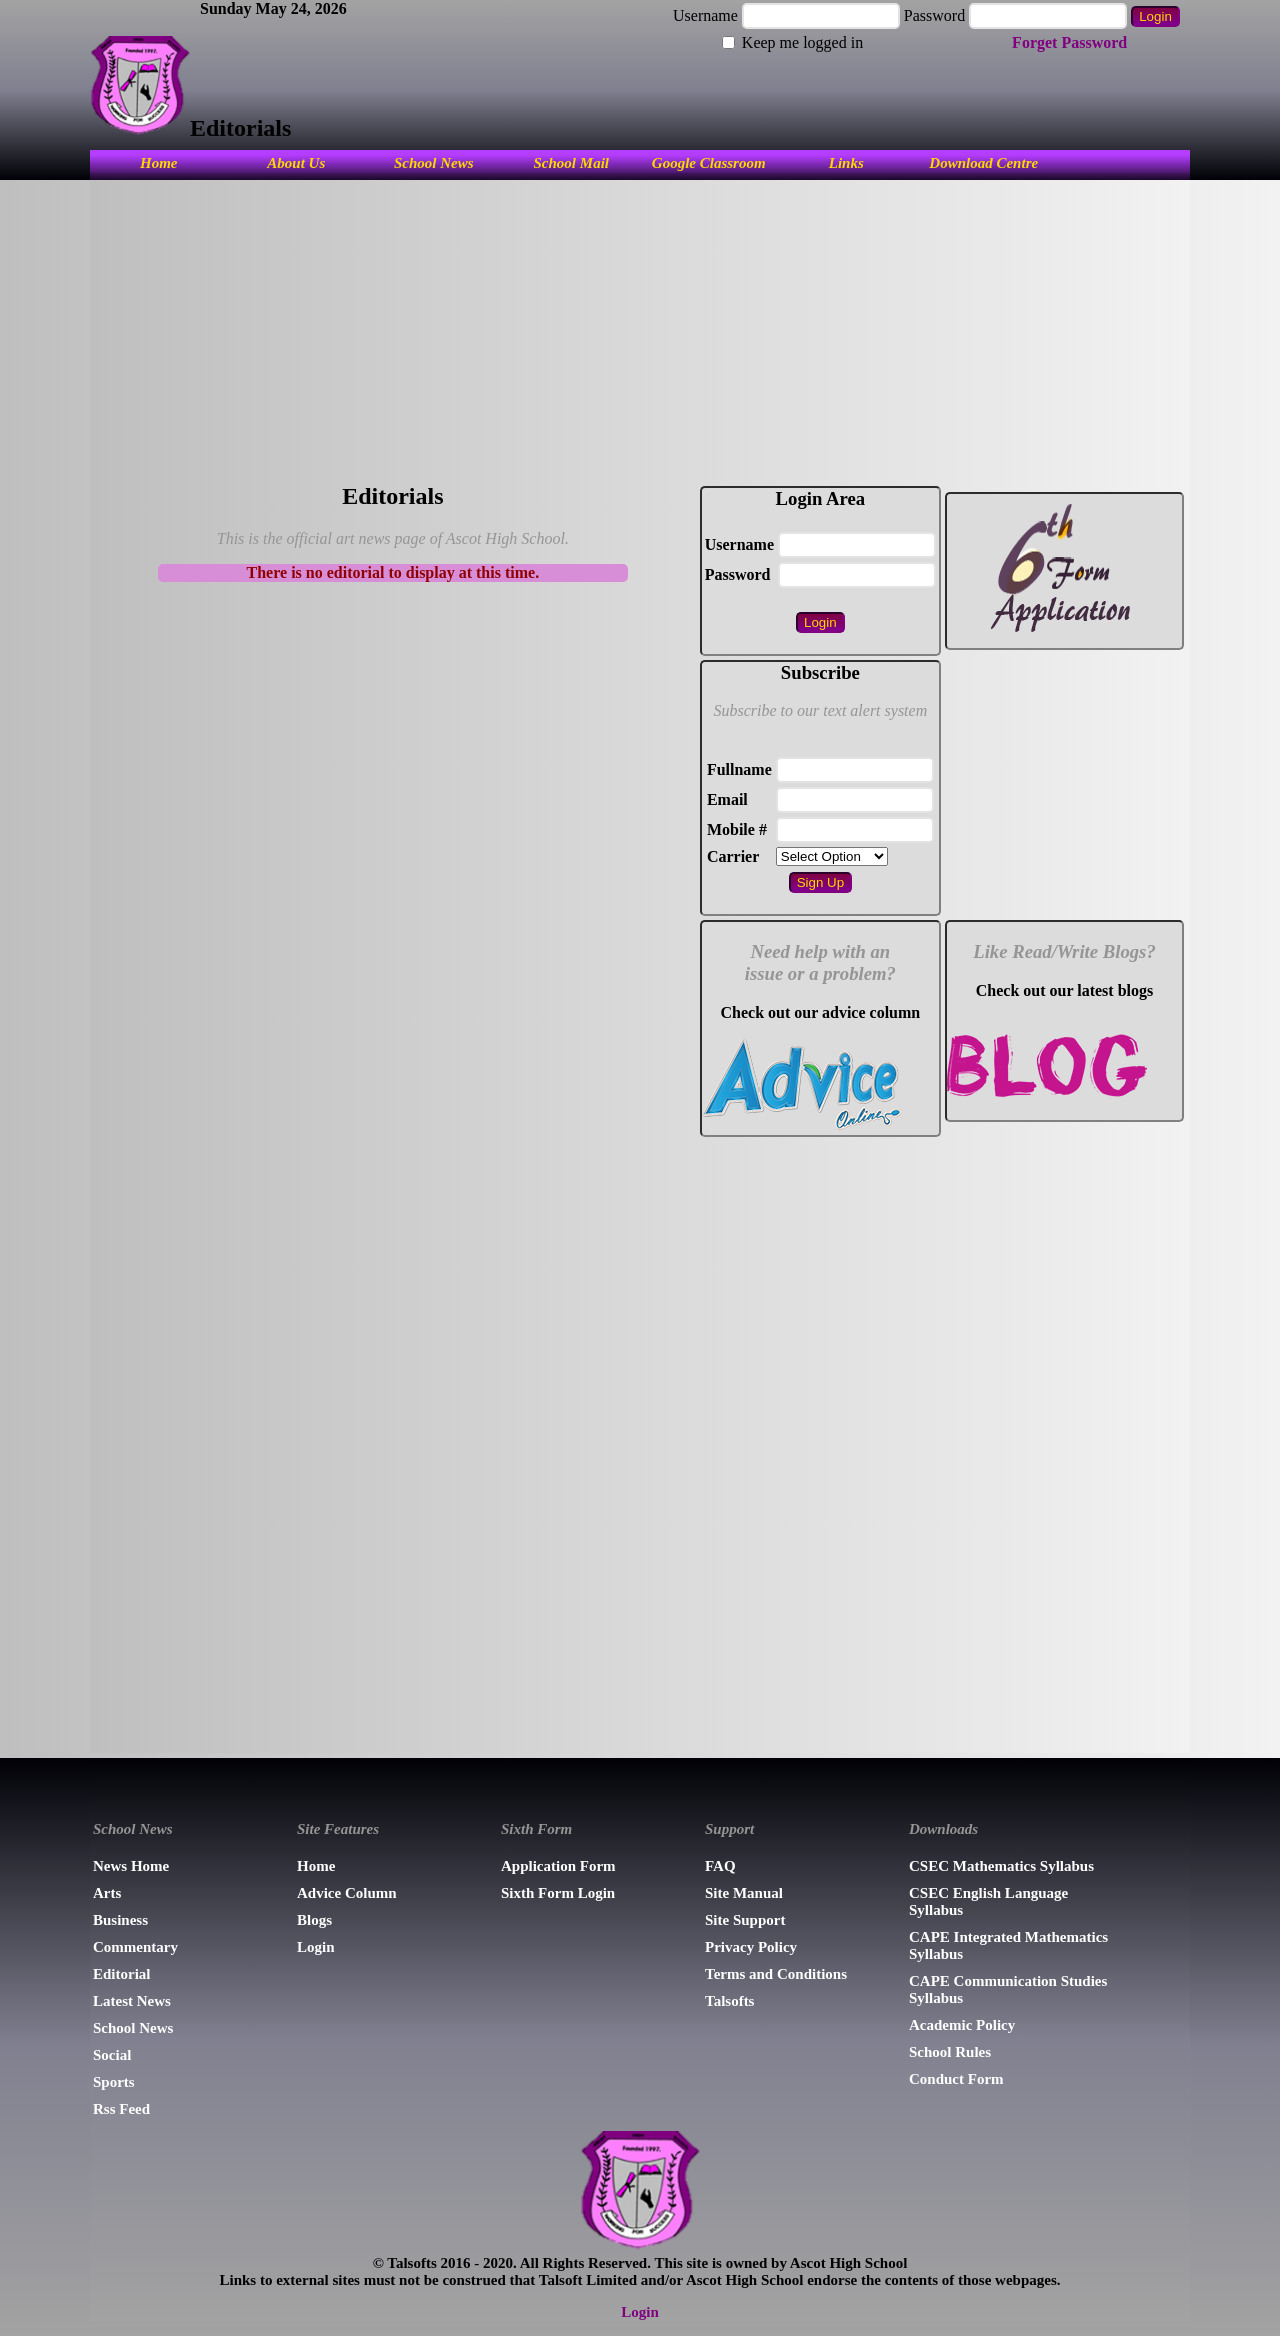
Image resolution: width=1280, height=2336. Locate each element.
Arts (107, 1893)
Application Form (558, 1866)
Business (120, 1920)
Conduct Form (956, 2079)
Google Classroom (709, 163)
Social (112, 2055)
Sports (114, 2082)
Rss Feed (121, 2109)
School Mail (571, 163)
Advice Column (347, 1893)
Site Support (745, 1920)
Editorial (122, 1974)
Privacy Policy (751, 1947)
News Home (131, 1866)
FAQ (720, 1866)
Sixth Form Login (558, 1893)
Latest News (132, 2001)
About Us (296, 163)
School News (434, 163)
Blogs (314, 1920)
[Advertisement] (640, 330)
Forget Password (1069, 42)
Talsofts (729, 2001)
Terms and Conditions (776, 1974)
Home (159, 163)
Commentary (135, 1947)
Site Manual (744, 1893)
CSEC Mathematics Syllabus (1001, 1866)
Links (846, 163)
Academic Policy (962, 2025)
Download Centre (983, 163)
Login (316, 1947)
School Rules (950, 2052)
